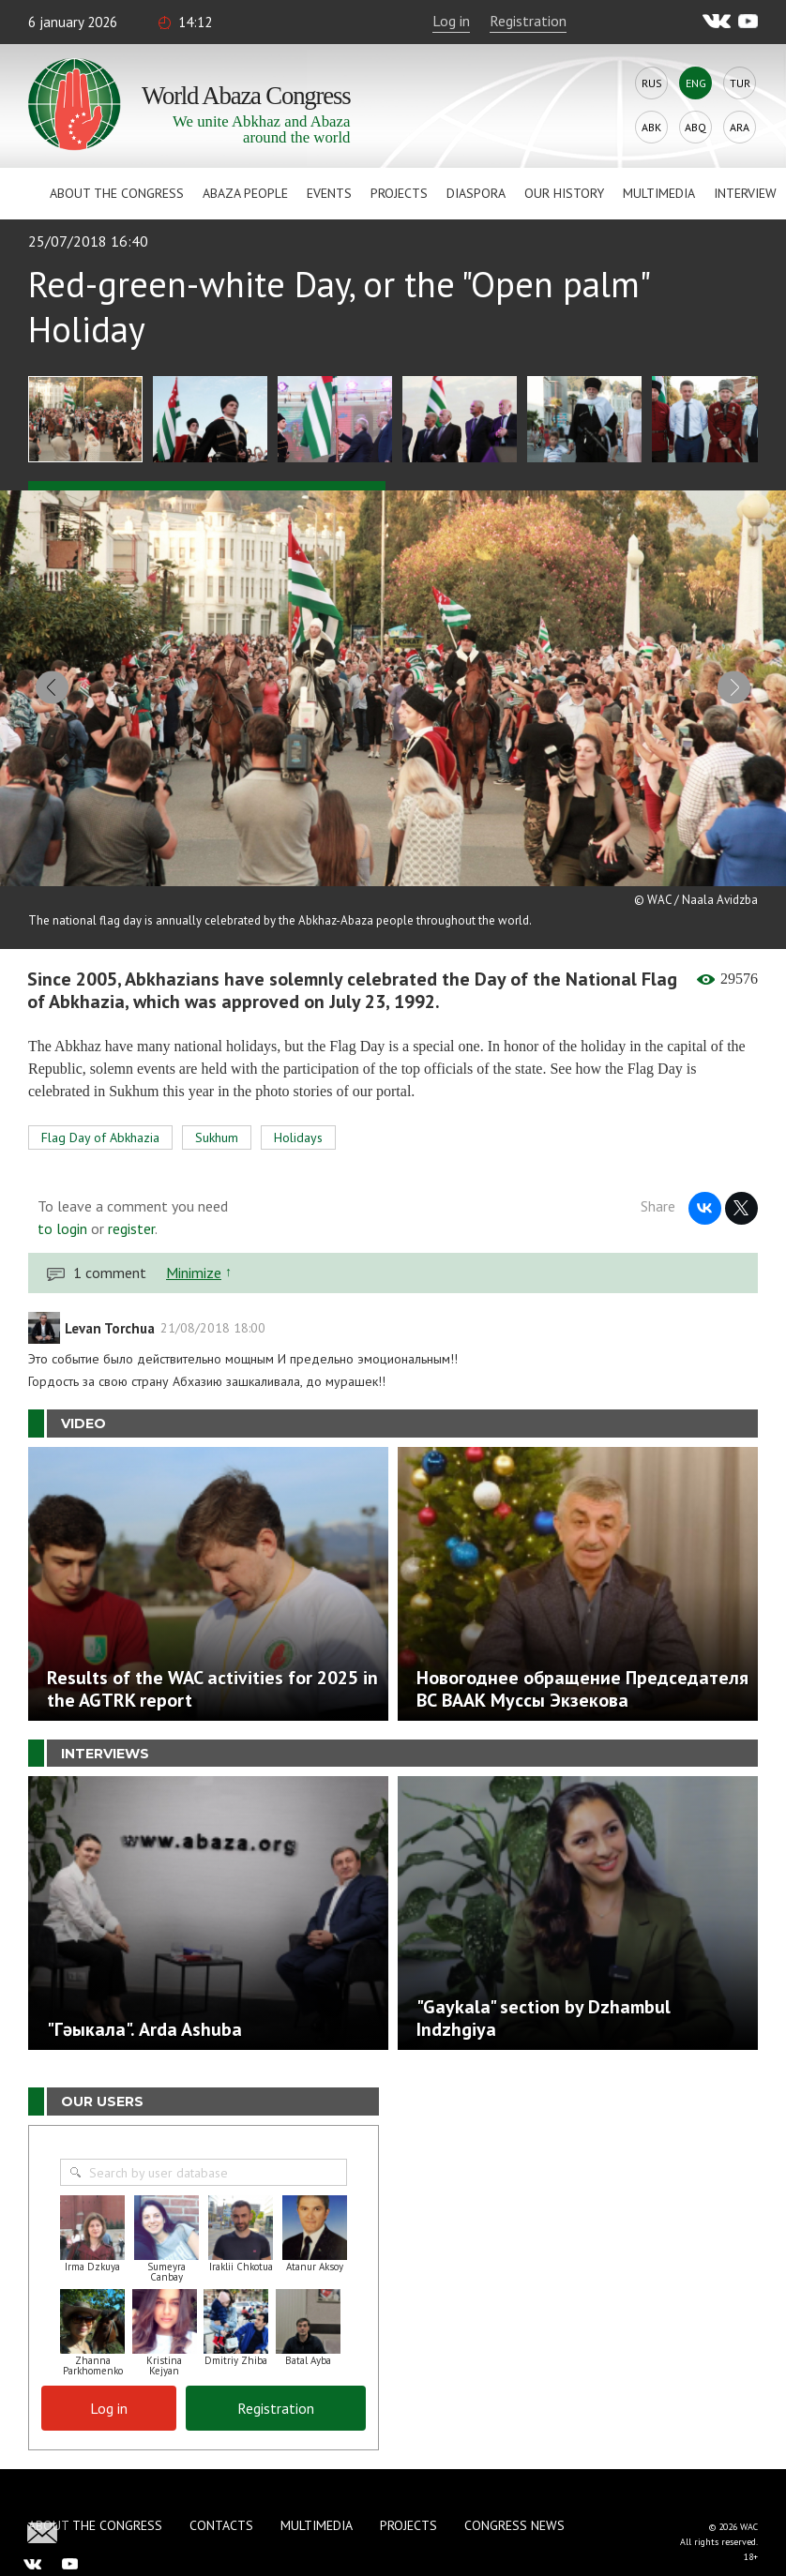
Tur (740, 83)
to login (62, 1225)
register (131, 1225)
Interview (745, 193)
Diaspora (476, 193)
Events (329, 193)
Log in (451, 20)
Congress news (514, 2522)
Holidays (298, 1134)
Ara (739, 127)
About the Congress (117, 193)
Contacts (221, 2522)
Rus (652, 83)
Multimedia (659, 193)
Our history (564, 193)
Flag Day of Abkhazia (100, 1134)
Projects (399, 193)
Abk (651, 127)
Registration (528, 20)
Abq (695, 127)
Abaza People (245, 193)
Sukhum (216, 1134)
